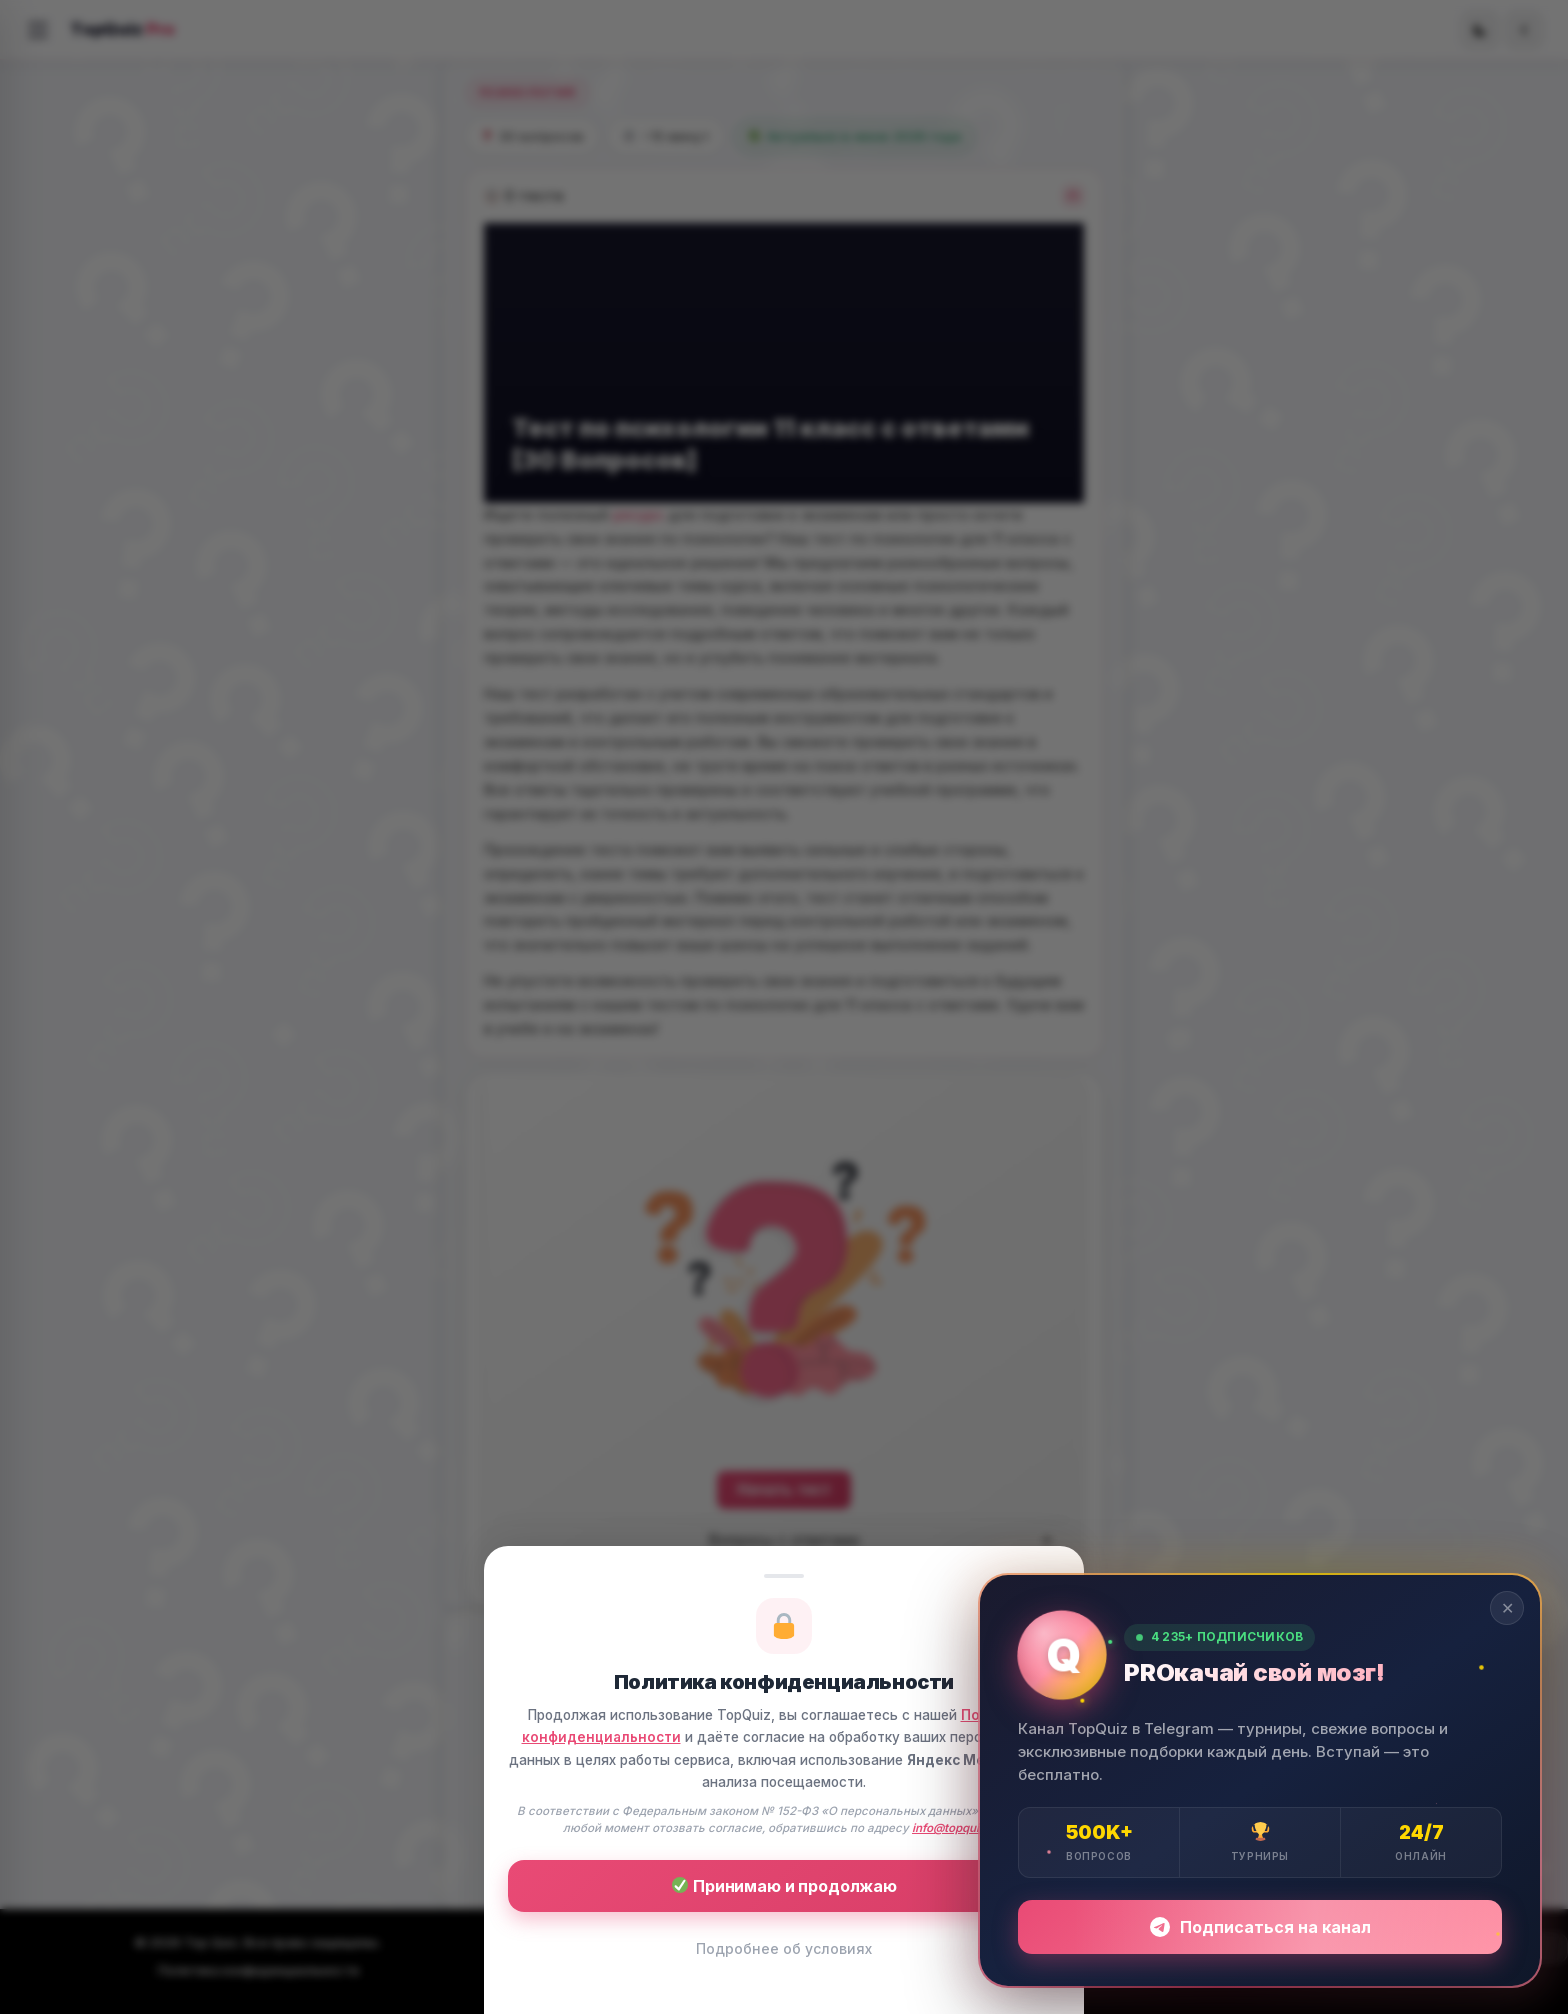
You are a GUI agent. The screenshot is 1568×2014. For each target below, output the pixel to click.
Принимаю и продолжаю (784, 1886)
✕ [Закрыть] (1507, 1608)
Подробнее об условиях (784, 1948)
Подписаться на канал (1260, 1927)
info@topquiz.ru (957, 1828)
